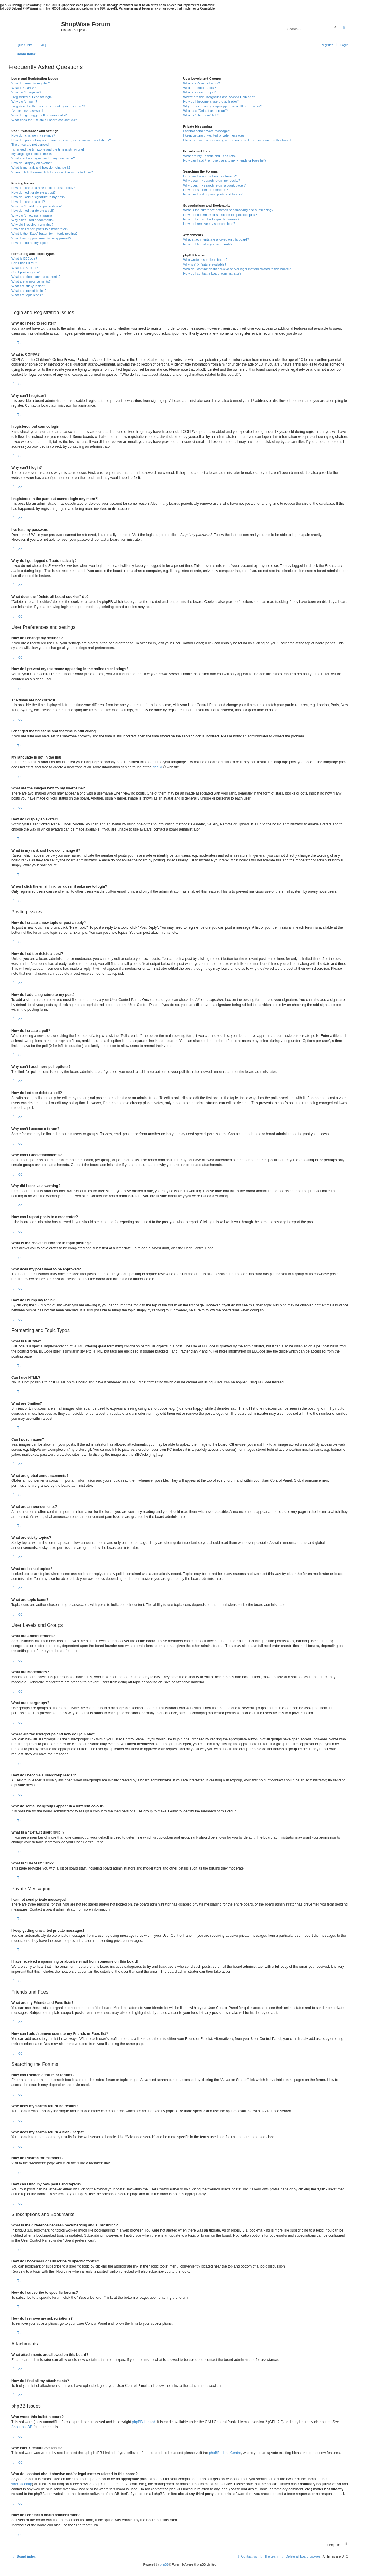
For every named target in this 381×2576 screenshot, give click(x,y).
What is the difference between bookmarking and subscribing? (228, 210)
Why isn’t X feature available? (204, 264)
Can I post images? (25, 272)
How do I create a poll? (28, 201)
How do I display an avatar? (31, 163)
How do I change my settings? (33, 135)
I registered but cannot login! (32, 97)
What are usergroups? (199, 92)
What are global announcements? (35, 276)
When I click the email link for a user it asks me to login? (52, 172)
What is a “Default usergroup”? (205, 110)
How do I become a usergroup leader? (211, 101)
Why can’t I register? (26, 92)
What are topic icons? (27, 295)
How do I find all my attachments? (207, 244)
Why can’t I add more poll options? (36, 206)
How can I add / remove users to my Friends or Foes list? (224, 160)
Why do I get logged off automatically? (39, 115)
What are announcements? (31, 281)
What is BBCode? (24, 258)
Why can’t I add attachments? (32, 220)
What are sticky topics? (28, 286)
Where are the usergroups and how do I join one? (219, 97)
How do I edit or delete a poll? (33, 210)
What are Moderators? (199, 88)
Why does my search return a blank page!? (214, 185)
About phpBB (21, 2427)
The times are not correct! (30, 144)
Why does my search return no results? (211, 180)
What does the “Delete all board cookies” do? (44, 120)
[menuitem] (40, 44)
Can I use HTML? (24, 263)
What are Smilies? (24, 267)
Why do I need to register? (30, 83)
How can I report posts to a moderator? (39, 229)
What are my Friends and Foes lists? (209, 156)
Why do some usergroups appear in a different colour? (222, 106)
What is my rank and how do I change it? (41, 167)
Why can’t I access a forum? (31, 215)
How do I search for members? (205, 190)
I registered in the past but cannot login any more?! (48, 106)
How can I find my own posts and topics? (212, 194)
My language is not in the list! (32, 154)
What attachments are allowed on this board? (216, 239)
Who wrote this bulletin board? (205, 259)
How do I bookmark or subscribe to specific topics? (220, 215)
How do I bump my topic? (29, 243)
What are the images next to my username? (43, 158)
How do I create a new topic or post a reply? (43, 187)
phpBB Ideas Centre (225, 2453)
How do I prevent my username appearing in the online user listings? (61, 140)
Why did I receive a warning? (32, 224)
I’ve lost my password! (27, 110)
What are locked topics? (28, 290)
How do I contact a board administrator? (212, 273)
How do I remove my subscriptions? (209, 223)
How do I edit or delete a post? (33, 192)
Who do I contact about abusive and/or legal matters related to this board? (237, 269)
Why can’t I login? (24, 101)
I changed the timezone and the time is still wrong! (47, 149)
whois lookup (21, 2484)
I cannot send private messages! (206, 131)
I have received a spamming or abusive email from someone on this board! (237, 140)
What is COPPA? (23, 88)
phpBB (157, 767)
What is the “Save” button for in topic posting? (44, 233)
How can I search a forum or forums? (210, 176)
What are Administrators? (201, 83)
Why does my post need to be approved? (41, 238)
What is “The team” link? (200, 115)
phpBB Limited (143, 2422)
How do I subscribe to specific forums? (211, 219)
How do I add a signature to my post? (38, 197)
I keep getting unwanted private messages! (214, 135)
